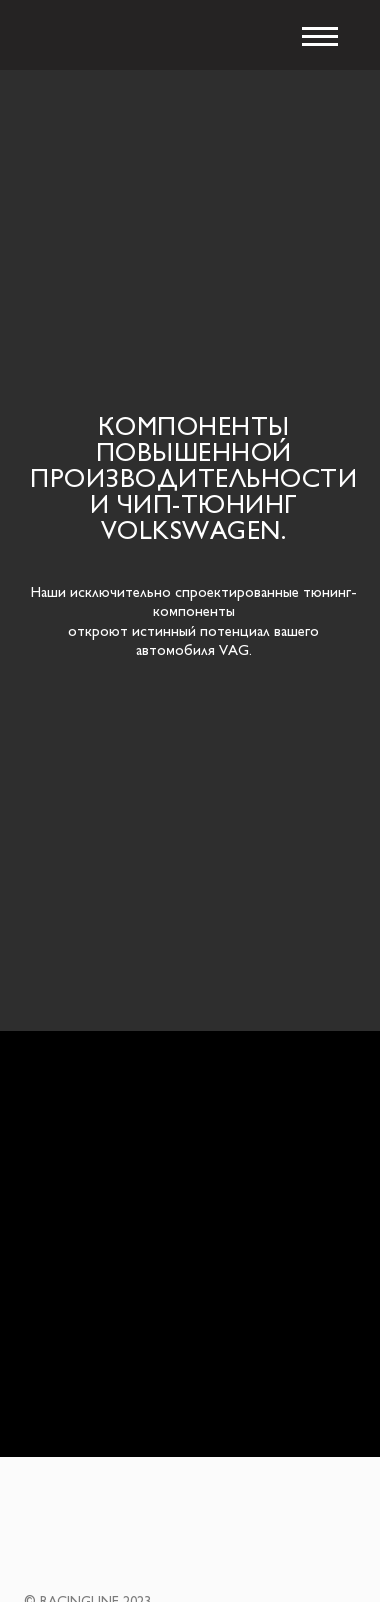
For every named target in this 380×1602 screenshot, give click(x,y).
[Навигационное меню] (320, 37)
